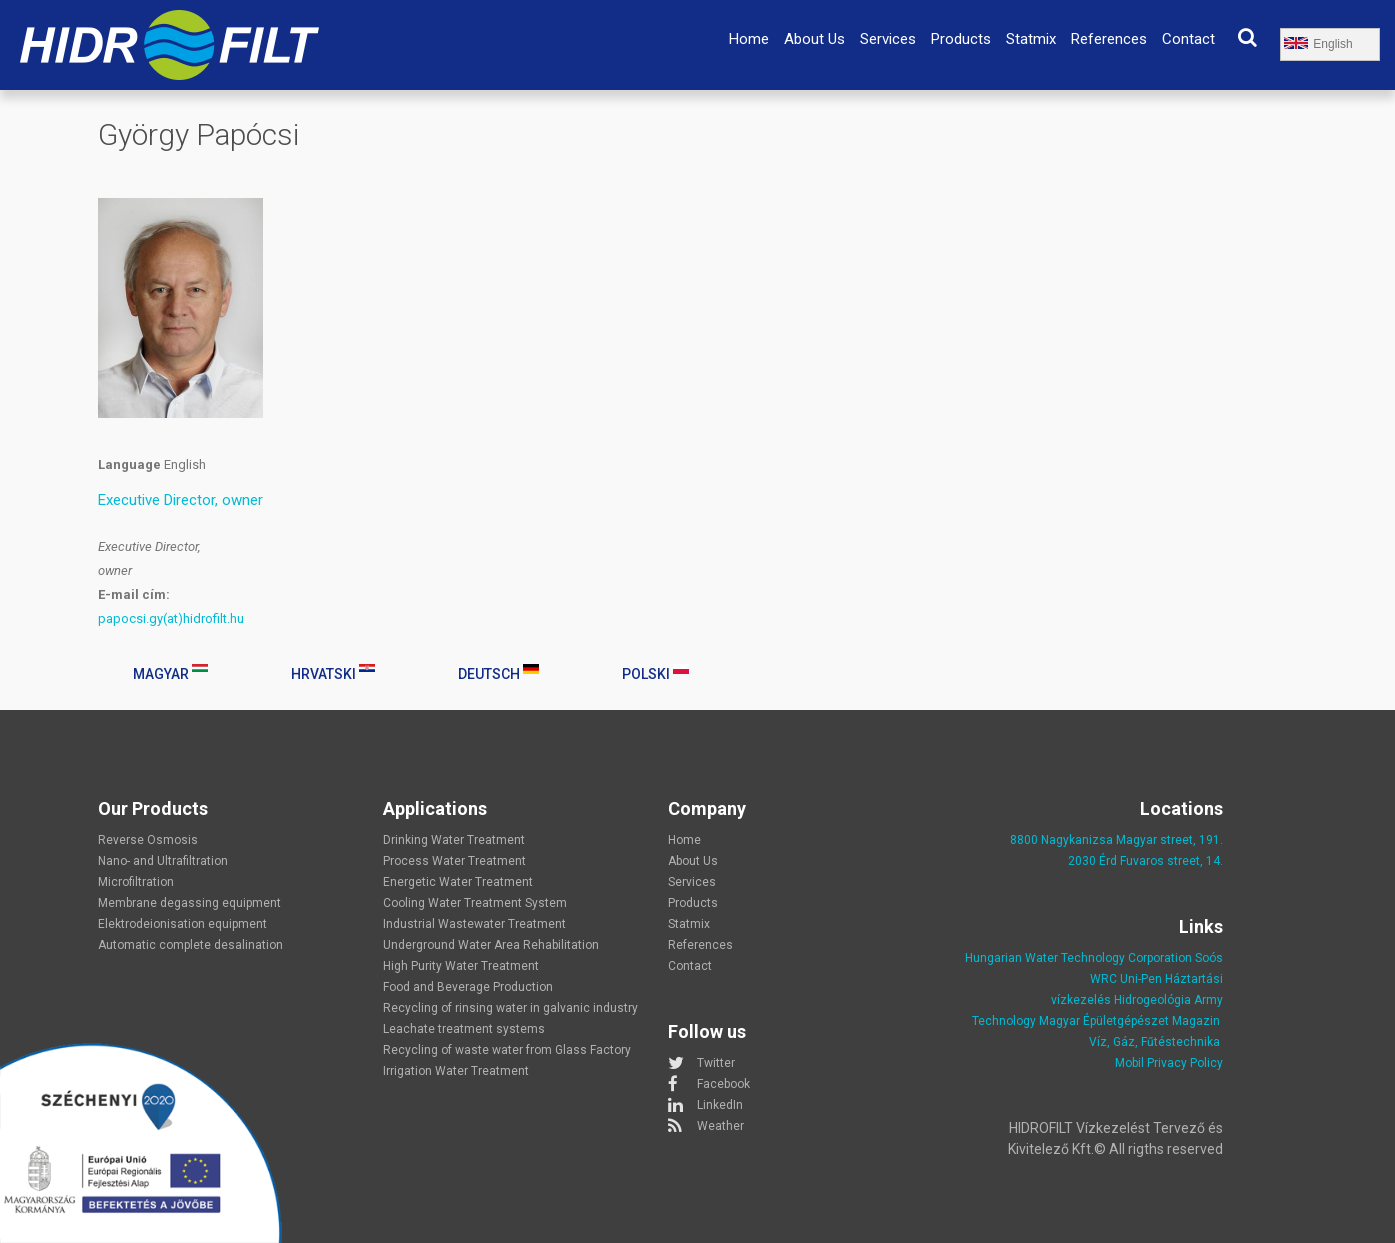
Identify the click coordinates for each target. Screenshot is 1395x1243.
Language (129, 464)
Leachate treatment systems (464, 1029)
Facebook (723, 1084)
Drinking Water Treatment (454, 840)
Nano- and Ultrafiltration (163, 861)
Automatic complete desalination (190, 945)
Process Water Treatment (454, 861)
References (1109, 39)
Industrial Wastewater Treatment (474, 924)
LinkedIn (720, 1105)
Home (749, 39)
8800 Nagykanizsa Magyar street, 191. (1116, 840)
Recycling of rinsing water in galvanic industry (510, 1008)
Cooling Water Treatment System (475, 903)
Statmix (1031, 39)
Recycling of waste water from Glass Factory (507, 1050)
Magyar (170, 673)
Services (888, 39)
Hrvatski (333, 673)
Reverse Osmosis (148, 840)
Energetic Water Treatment (458, 882)
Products (961, 39)
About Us (814, 39)
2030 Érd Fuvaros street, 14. (1145, 861)
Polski (655, 673)
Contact (1188, 39)
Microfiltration (136, 882)
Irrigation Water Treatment (456, 1071)
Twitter (716, 1063)
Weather (720, 1126)
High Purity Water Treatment (461, 966)
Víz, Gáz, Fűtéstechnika (1154, 1042)
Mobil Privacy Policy (1169, 1063)
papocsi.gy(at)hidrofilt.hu (171, 618)
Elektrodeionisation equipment (182, 924)
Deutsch (498, 673)
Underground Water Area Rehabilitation (491, 945)
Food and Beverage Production (468, 987)
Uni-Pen (1141, 979)
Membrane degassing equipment (189, 903)
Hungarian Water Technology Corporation (1078, 958)
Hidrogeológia (1152, 1000)
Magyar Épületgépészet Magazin (1129, 1021)
